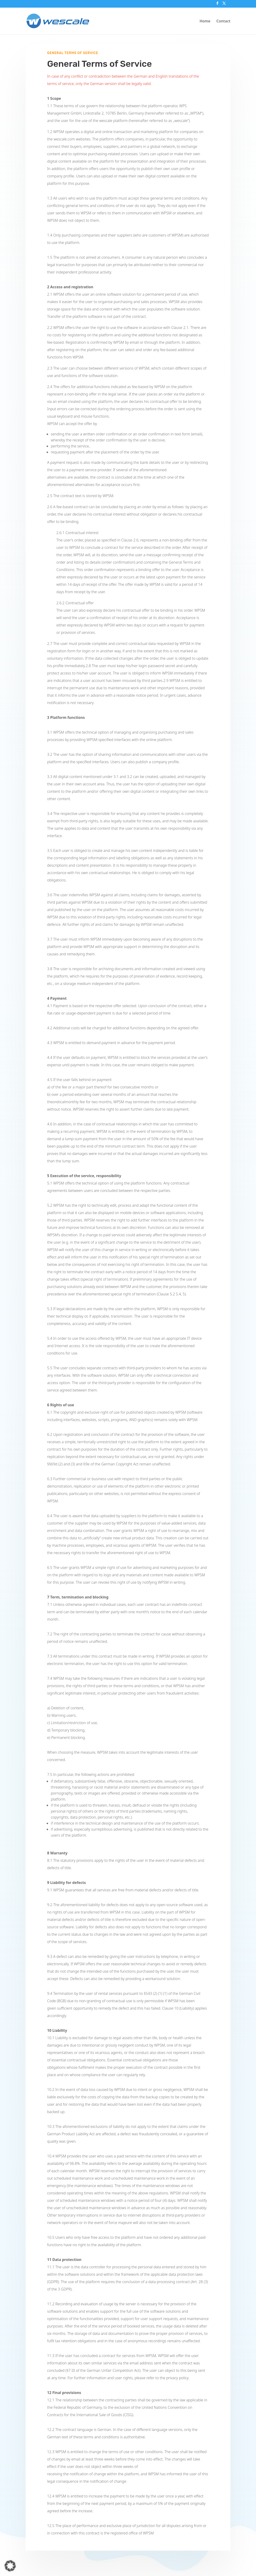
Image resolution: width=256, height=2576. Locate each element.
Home (205, 21)
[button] (10, 2566)
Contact (223, 21)
